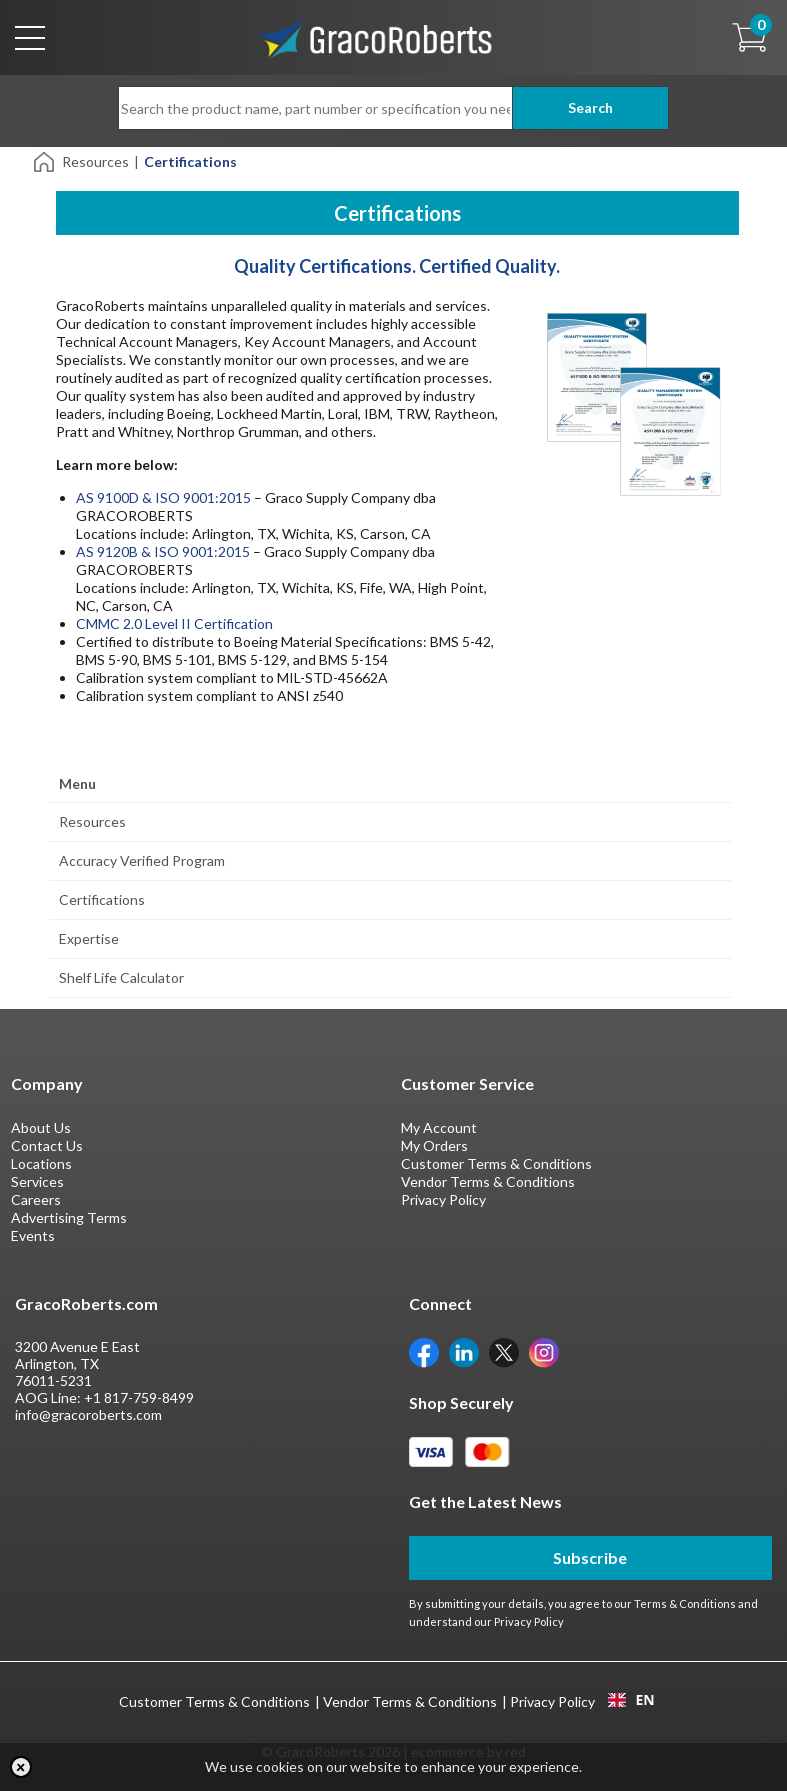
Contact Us (47, 1145)
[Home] (45, 160)
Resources (95, 161)
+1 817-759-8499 (139, 1397)
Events (33, 1235)
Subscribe (590, 1557)
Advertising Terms (69, 1217)
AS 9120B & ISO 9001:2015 (163, 551)
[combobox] (631, 1700)
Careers (36, 1199)
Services (37, 1181)
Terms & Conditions (685, 1603)
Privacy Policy (443, 1199)
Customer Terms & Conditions (496, 1163)
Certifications (102, 899)
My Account (439, 1127)
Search (590, 107)
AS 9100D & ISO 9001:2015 (163, 497)
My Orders (434, 1145)
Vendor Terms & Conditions (488, 1181)
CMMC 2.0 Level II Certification (174, 623)
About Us (41, 1127)
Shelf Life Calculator (121, 977)
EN (631, 1700)
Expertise (89, 938)
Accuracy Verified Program (142, 860)
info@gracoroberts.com (88, 1414)
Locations (41, 1163)
